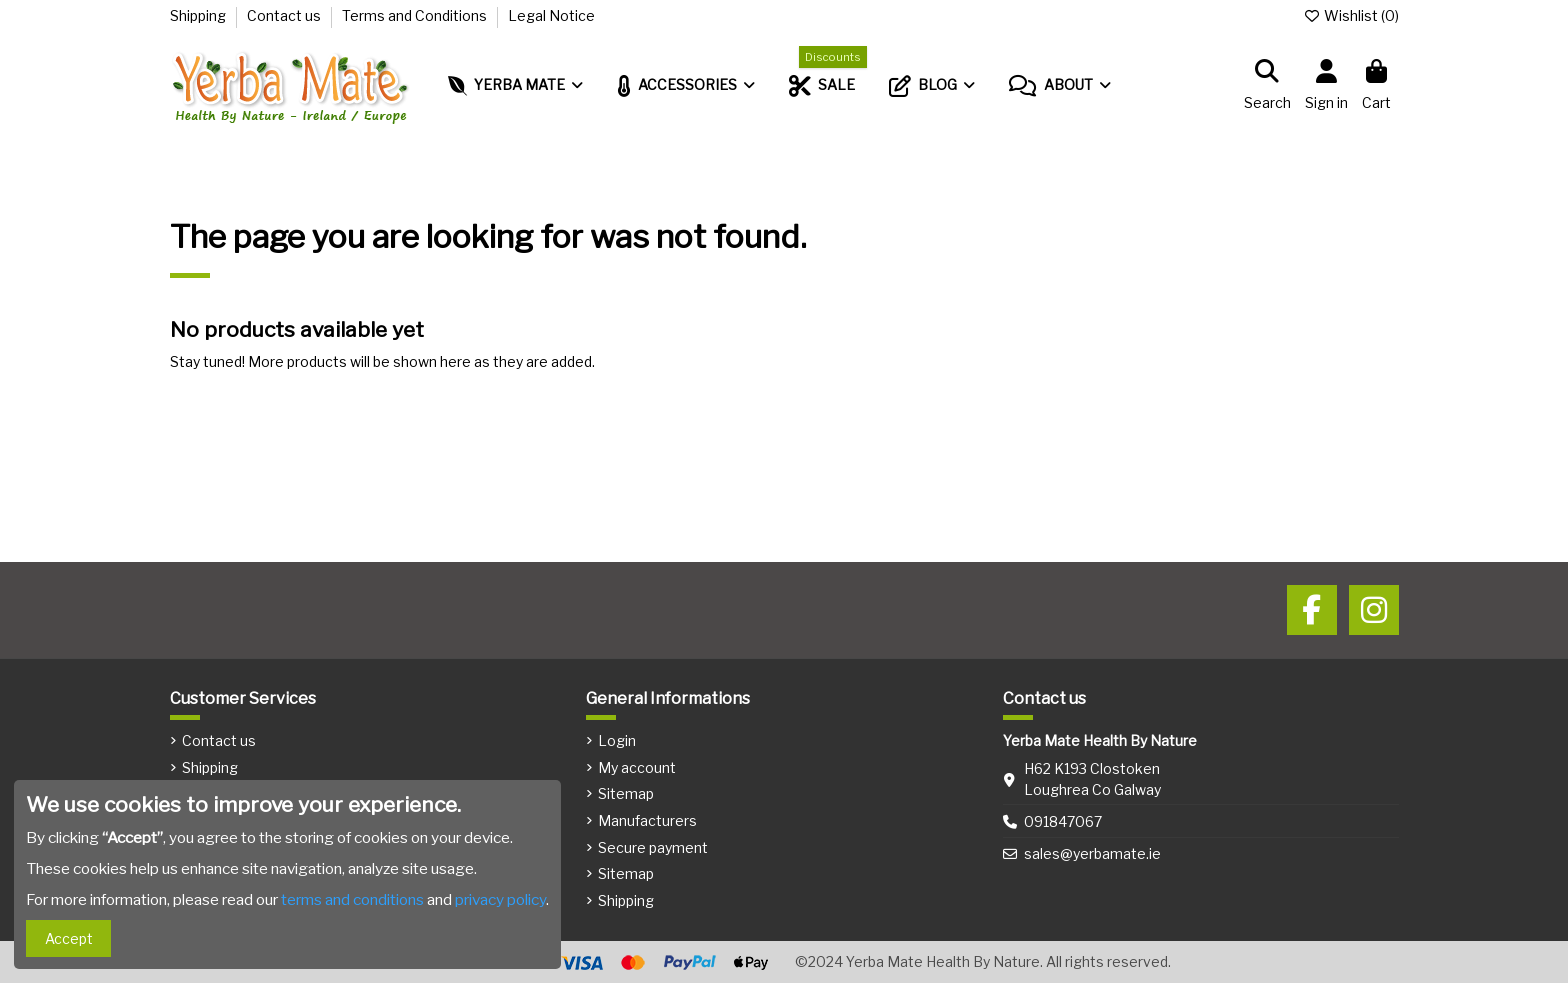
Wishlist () (1351, 15)
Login (617, 740)
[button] (1060, 86)
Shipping (199, 15)
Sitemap (626, 793)
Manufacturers (647, 820)
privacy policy (500, 899)
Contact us (285, 15)
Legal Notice (551, 15)
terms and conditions (352, 899)
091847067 (1063, 821)
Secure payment (653, 847)
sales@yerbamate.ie (1092, 853)
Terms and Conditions (416, 15)
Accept (69, 938)
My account (637, 767)
